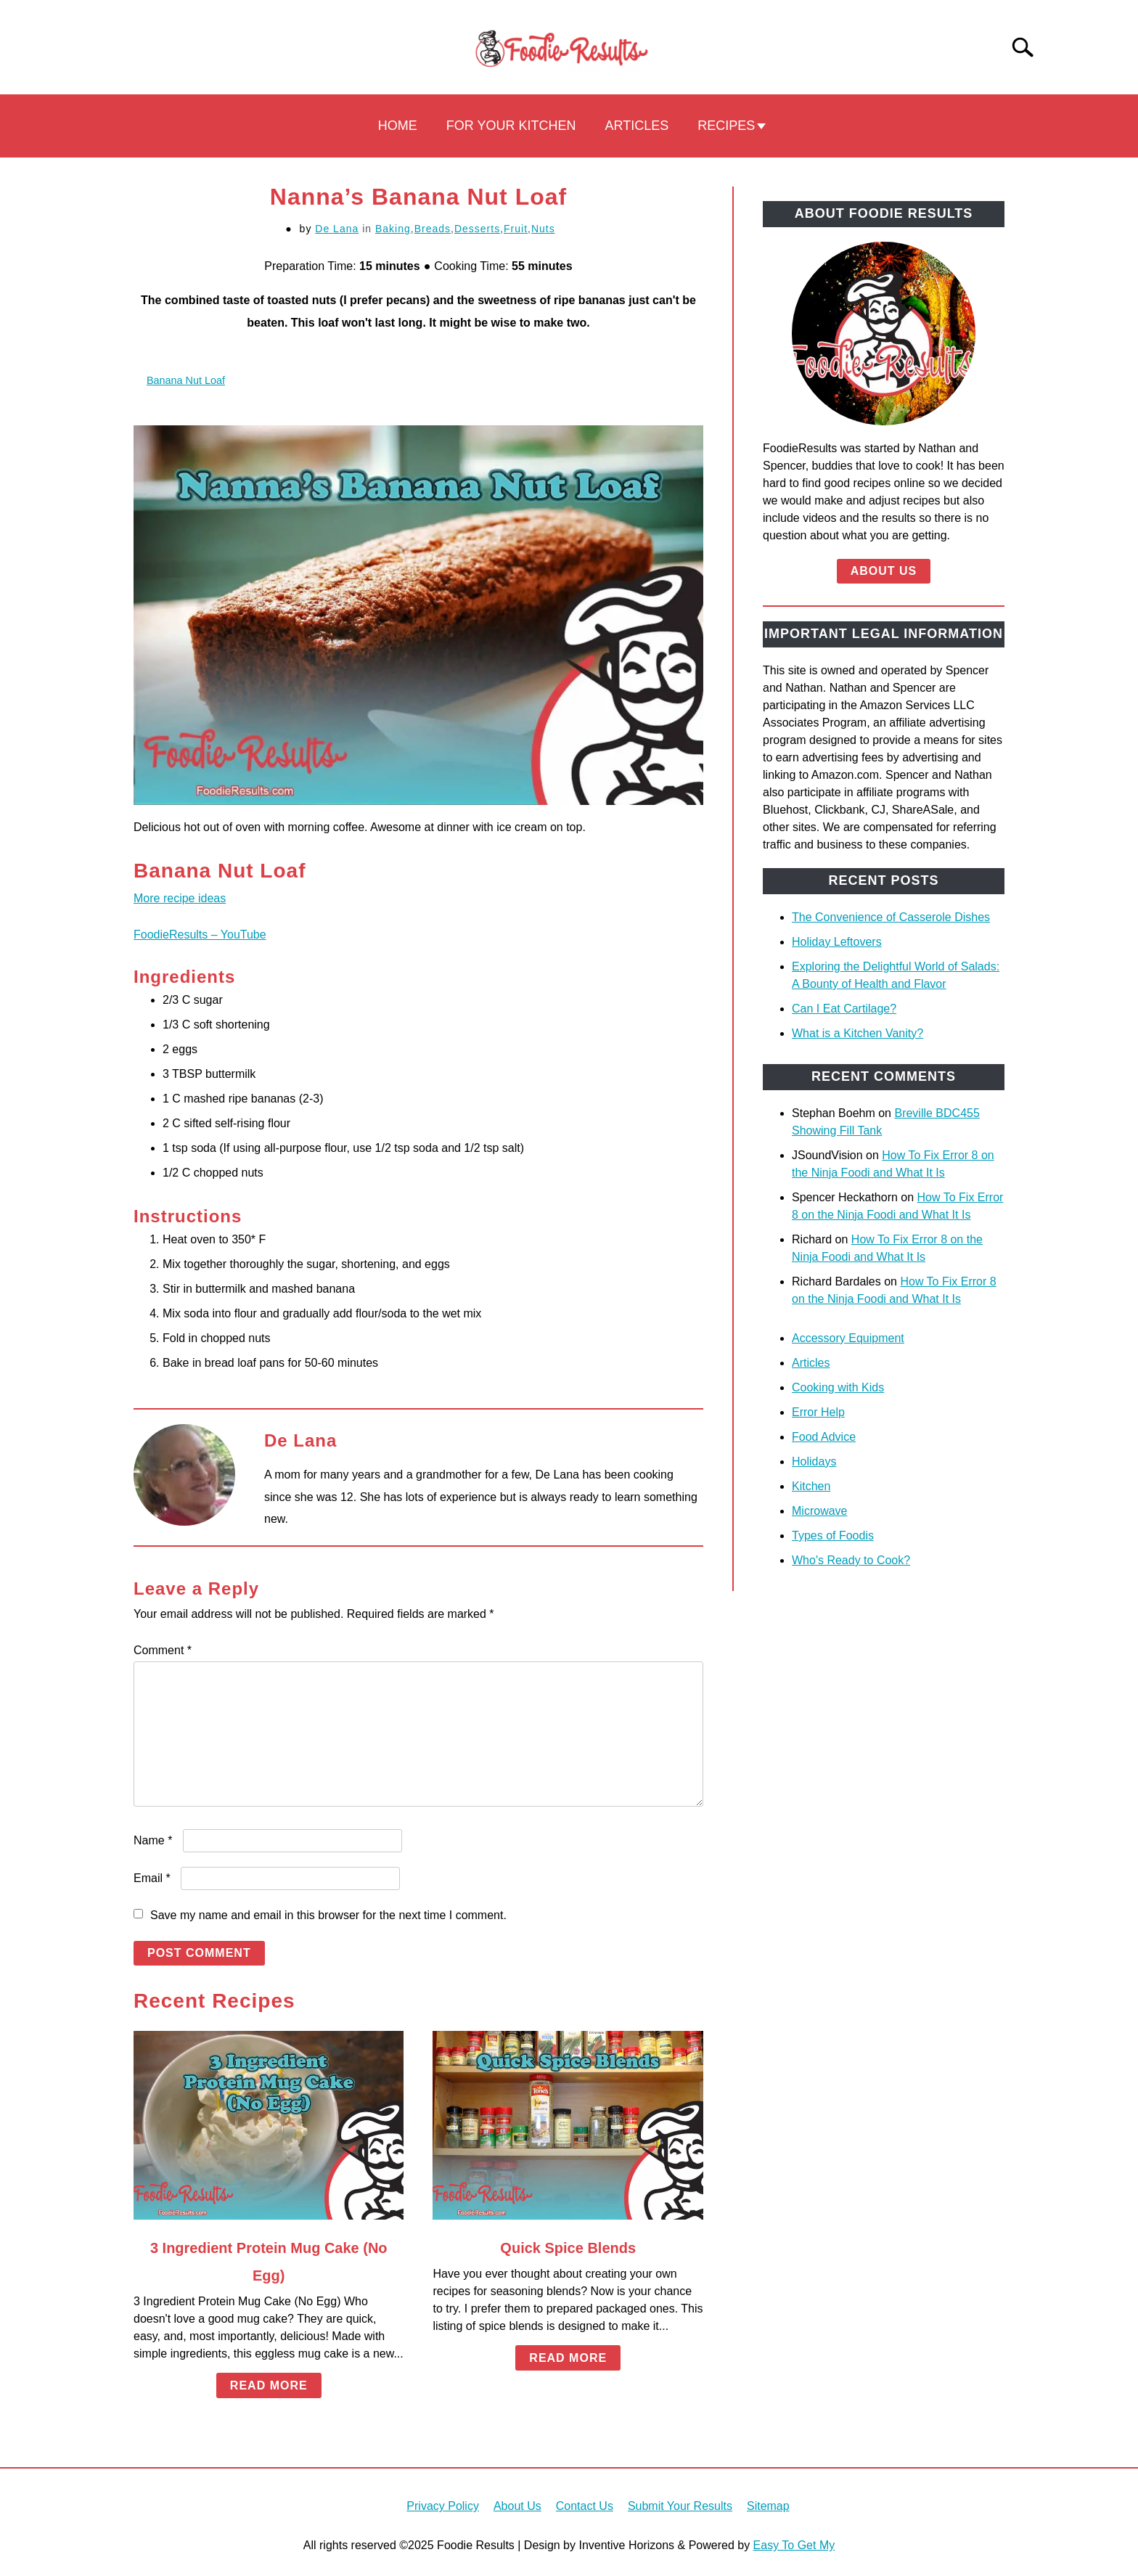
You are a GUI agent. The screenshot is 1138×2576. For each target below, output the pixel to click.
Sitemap (768, 2506)
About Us (884, 571)
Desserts (477, 228)
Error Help (818, 1412)
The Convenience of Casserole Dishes (891, 917)
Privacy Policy (442, 2506)
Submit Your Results (680, 2506)
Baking (393, 228)
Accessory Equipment (848, 1338)
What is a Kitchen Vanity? (857, 1033)
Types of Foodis (833, 1535)
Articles (636, 125)
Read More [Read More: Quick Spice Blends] (568, 2358)
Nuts (543, 228)
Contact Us (584, 2506)
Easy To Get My (794, 2545)
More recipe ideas (180, 898)
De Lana (337, 228)
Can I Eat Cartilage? (844, 1008)
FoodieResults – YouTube (200, 934)
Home (397, 125)
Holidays (814, 1461)
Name (153, 1840)
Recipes (726, 125)
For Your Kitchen (511, 125)
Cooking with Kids (838, 1387)
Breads (432, 228)
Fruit (516, 228)
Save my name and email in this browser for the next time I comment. (328, 1915)
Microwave (819, 1511)
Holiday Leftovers (837, 942)
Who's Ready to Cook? (851, 1560)
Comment (163, 1650)
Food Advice (824, 1437)
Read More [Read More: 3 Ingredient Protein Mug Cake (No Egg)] (269, 2385)
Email (152, 1878)
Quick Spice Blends (568, 2248)
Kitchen (811, 1486)
